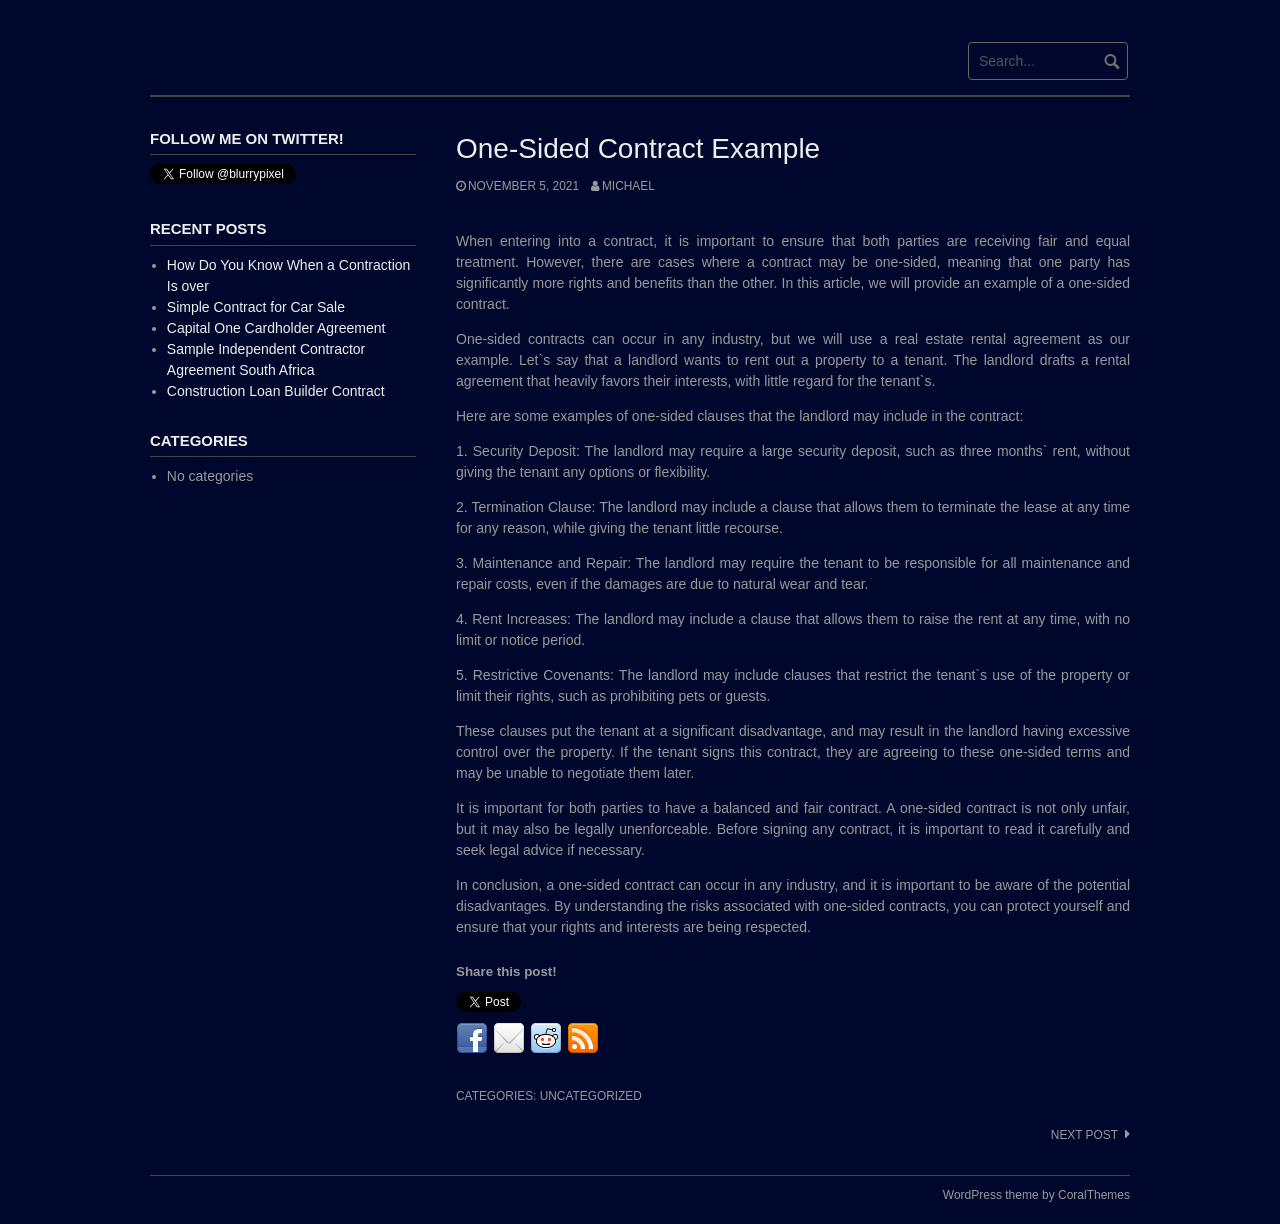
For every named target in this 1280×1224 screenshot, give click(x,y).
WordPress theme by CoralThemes (1036, 1195)
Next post (1084, 1135)
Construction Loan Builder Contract (276, 391)
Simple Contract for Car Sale (256, 307)
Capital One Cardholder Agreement (276, 328)
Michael (628, 186)
